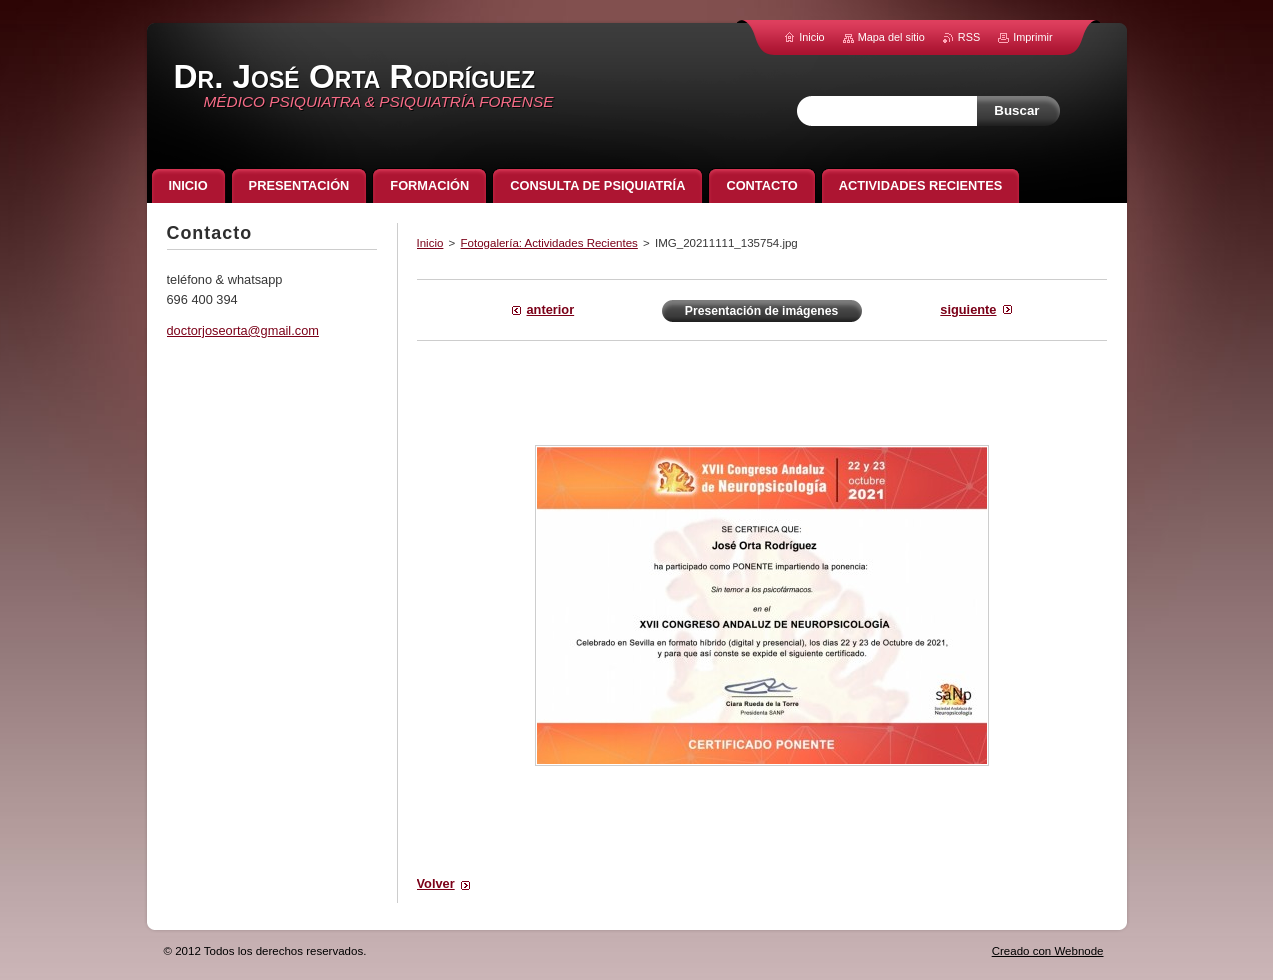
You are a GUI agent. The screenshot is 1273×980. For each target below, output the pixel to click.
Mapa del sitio (891, 37)
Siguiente (968, 309)
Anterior (551, 309)
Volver (436, 883)
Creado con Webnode (1048, 951)
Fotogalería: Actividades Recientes (549, 243)
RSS (969, 37)
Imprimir (1032, 37)
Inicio (430, 243)
